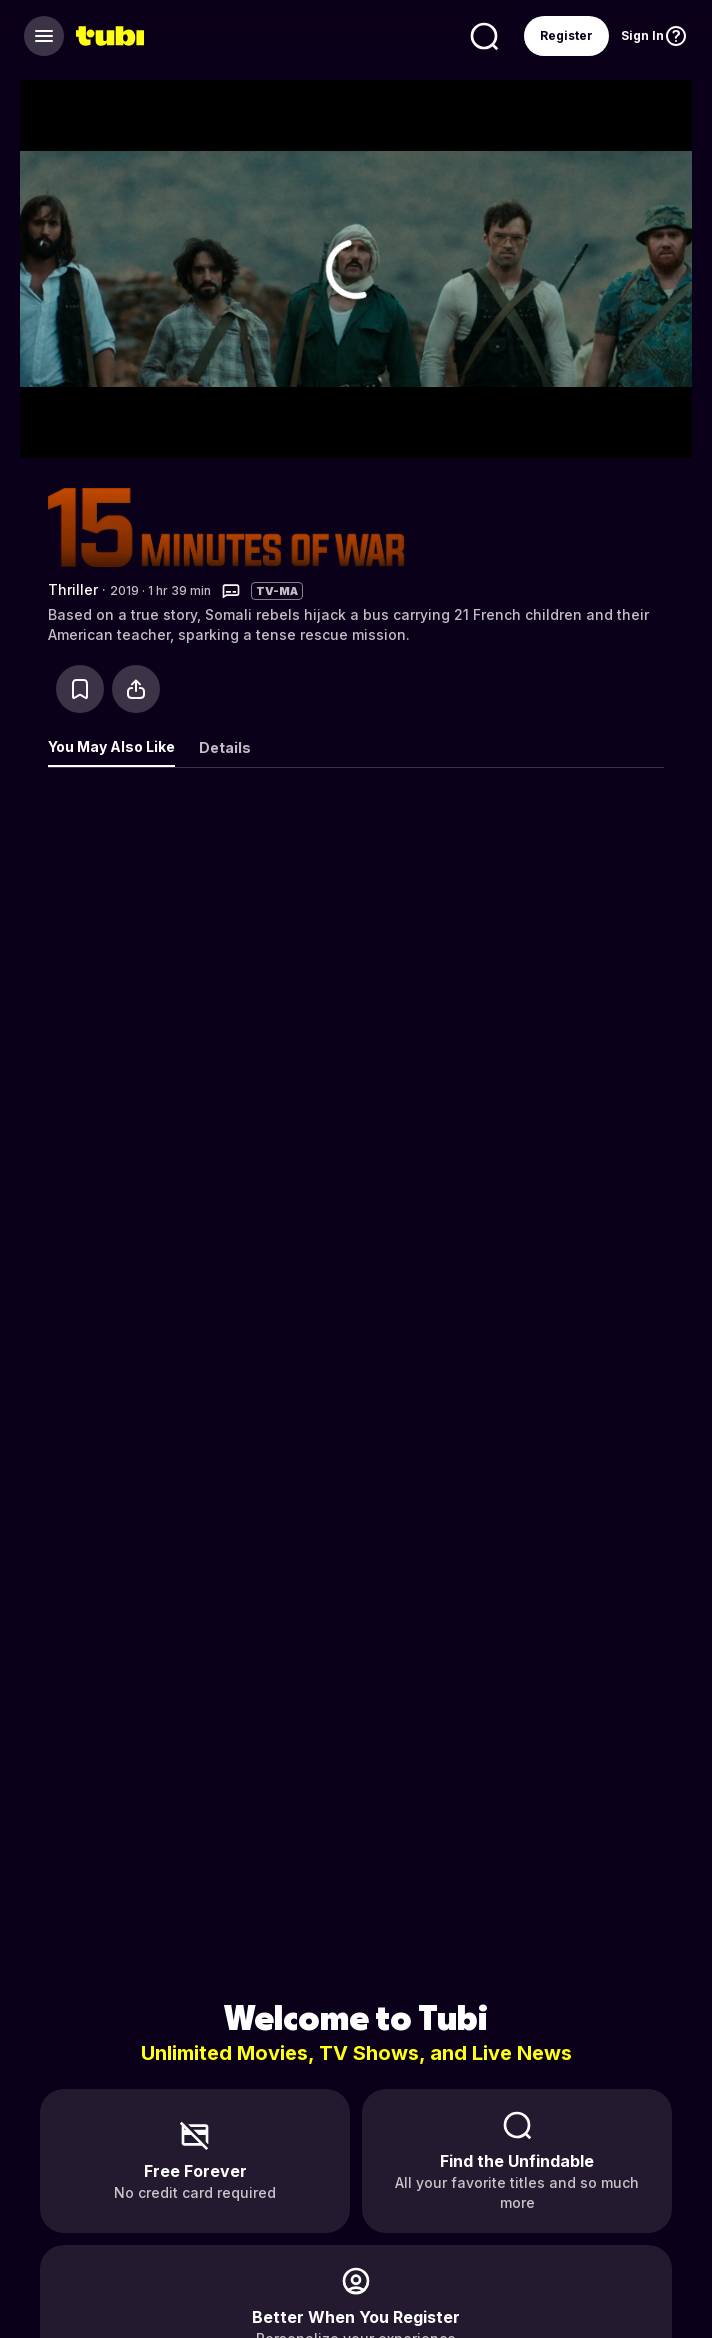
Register (566, 35)
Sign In (642, 35)
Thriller (73, 589)
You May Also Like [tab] (111, 746)
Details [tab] (225, 747)
